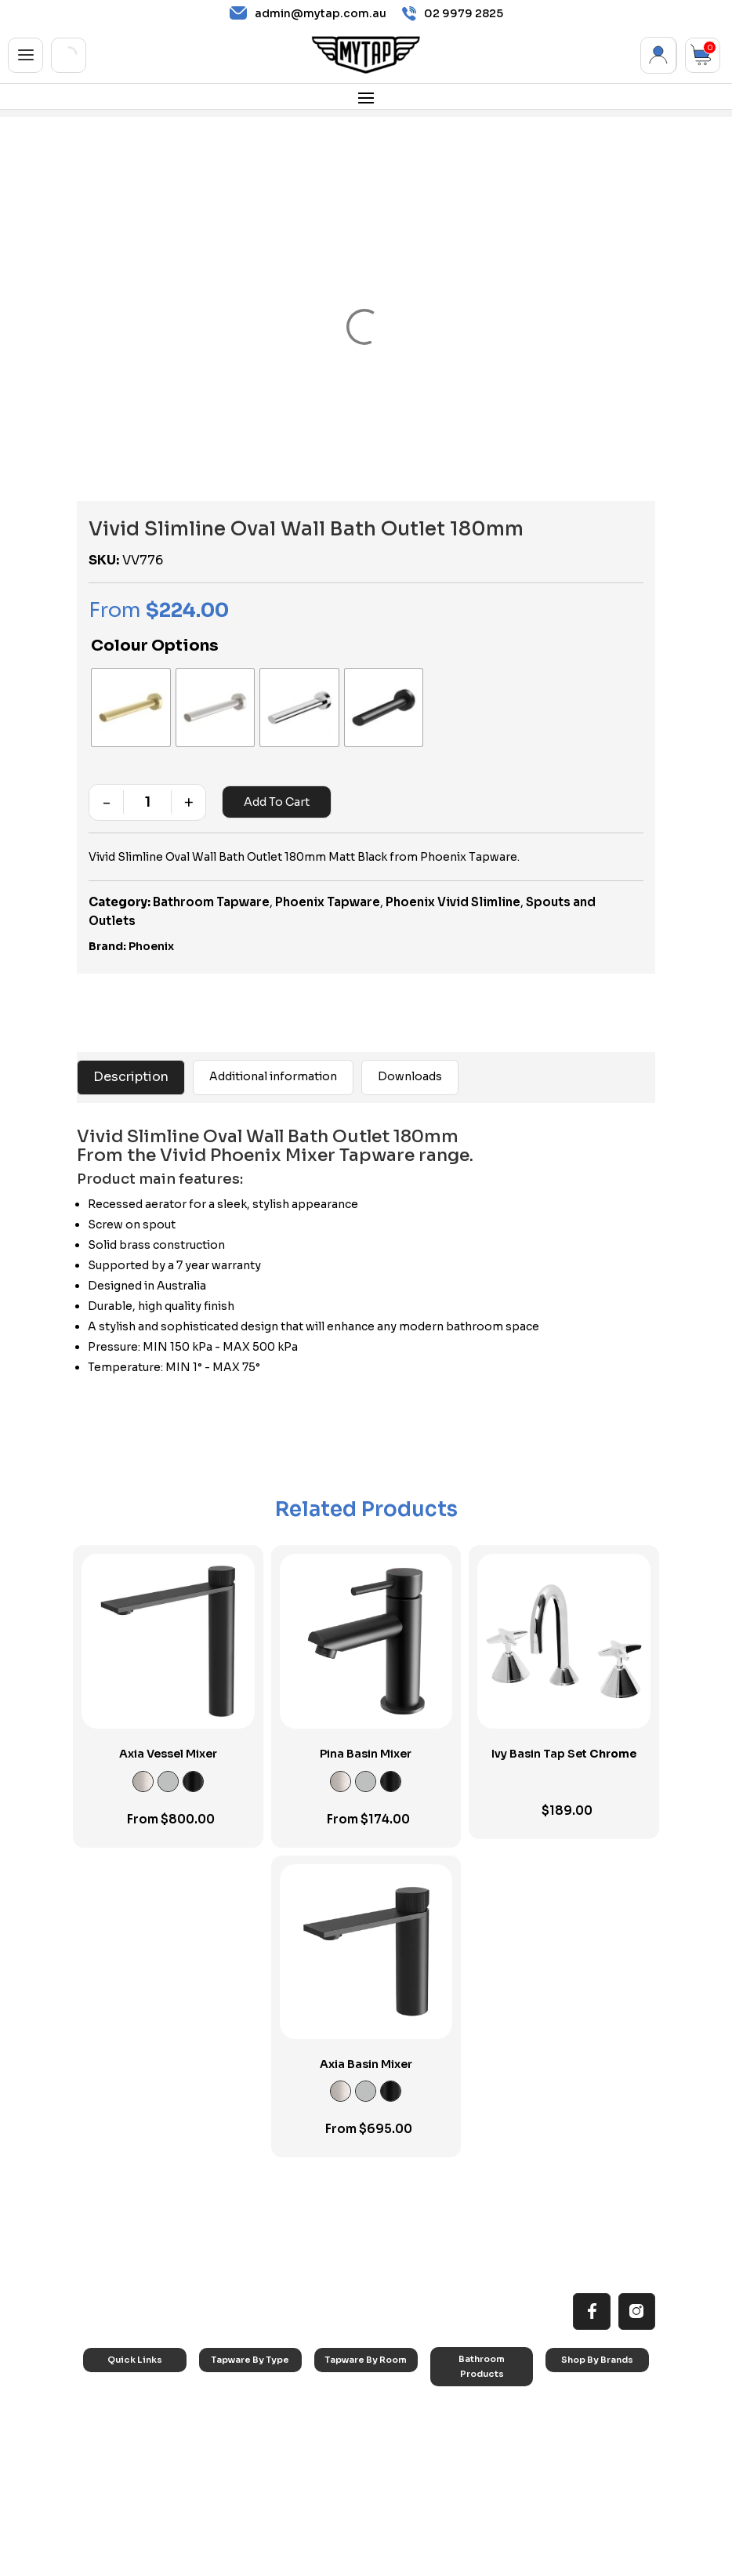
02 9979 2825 (452, 13)
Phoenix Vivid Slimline (453, 878)
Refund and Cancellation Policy (582, 2561)
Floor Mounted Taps (256, 2469)
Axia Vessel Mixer (168, 1731)
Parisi (569, 2499)
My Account (658, 55)
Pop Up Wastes (476, 2463)
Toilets (457, 2444)
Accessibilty (122, 2449)
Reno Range (122, 2410)
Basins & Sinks (474, 2424)
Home (109, 2370)
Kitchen (343, 2370)
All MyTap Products (138, 2390)
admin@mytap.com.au (308, 13)
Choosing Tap (127, 2430)
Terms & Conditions (374, 2561)
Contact (114, 2488)
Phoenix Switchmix (599, 2459)
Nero (569, 2390)
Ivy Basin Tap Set (564, 1731)
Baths (455, 2404)
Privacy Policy (465, 2561)
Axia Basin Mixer (366, 2041)
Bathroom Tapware (211, 878)
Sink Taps (233, 2370)
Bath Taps (233, 2410)
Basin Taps (235, 2390)
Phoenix (151, 923)
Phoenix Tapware (327, 878)
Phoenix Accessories (585, 2435)
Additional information (273, 1054)
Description (131, 1054)
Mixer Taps (235, 2430)
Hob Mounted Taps (254, 2488)
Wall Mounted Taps (254, 2509)
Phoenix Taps (587, 2410)
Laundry (344, 2390)
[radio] (119, 696)
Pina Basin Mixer (365, 1731)
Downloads (410, 1054)
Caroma (576, 2370)
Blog (106, 2469)
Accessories (470, 2384)
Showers (346, 2430)
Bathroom (349, 2410)
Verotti (573, 2479)
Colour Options (155, 645)
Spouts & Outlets (249, 2449)
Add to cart (275, 779)
